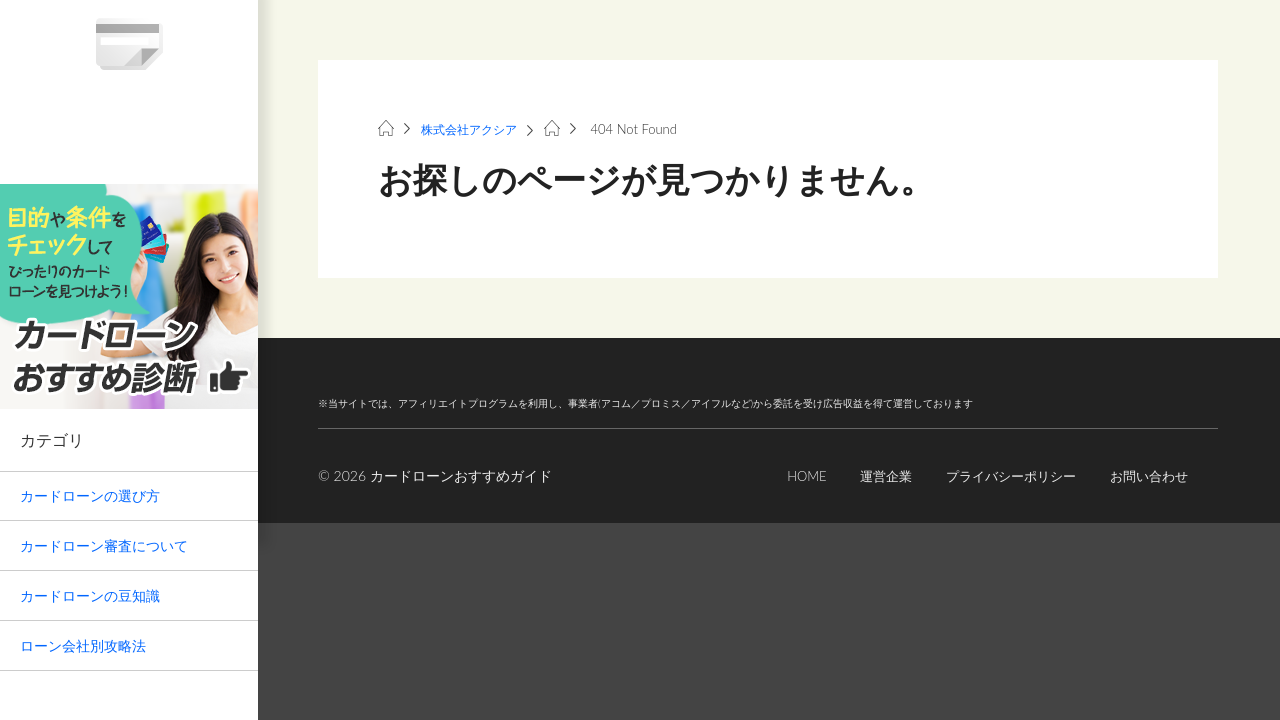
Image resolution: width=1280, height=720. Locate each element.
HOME (785, 475)
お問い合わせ (1146, 475)
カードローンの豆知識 (90, 595)
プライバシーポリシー (1000, 475)
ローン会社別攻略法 (83, 645)
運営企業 (868, 475)
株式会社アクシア (473, 129)
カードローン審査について (104, 545)
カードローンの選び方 (90, 495)
